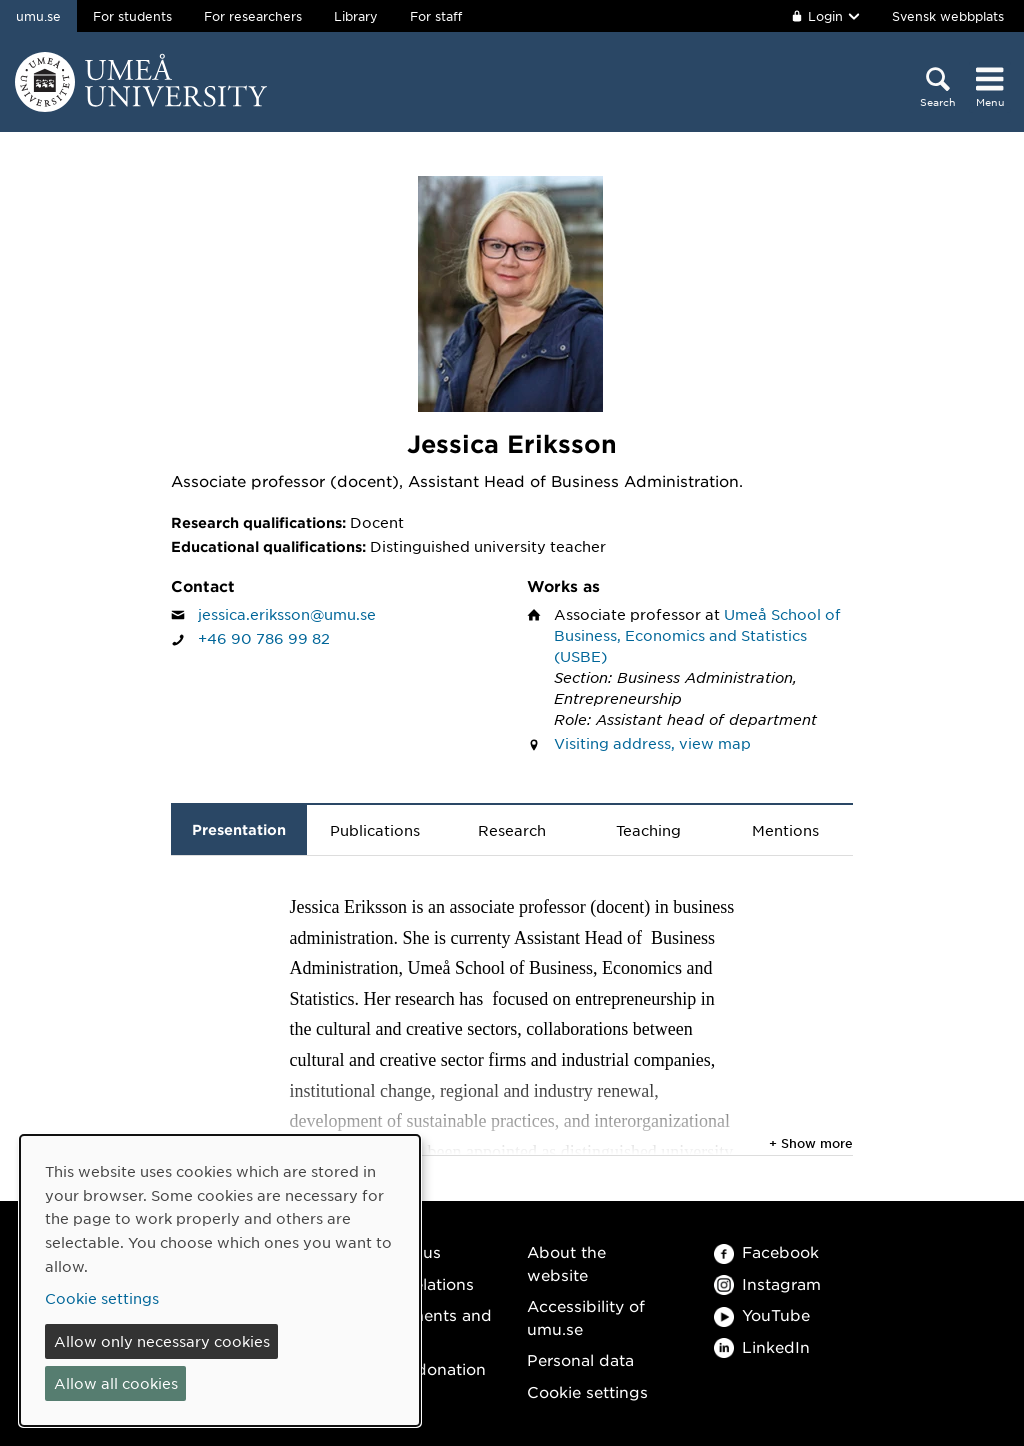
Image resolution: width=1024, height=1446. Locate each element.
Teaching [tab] (648, 830)
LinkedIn (762, 1346)
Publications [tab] (375, 830)
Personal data (580, 1359)
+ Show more (811, 1143)
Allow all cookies (116, 1383)
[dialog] (220, 1280)
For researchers (253, 16)
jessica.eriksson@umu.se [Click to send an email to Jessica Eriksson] (287, 614)
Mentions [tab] (785, 830)
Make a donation (421, 1368)
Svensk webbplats (948, 16)
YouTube (762, 1314)
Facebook (766, 1251)
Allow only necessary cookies (162, 1341)
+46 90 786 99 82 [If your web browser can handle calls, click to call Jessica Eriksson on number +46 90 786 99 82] (264, 638)
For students (132, 16)
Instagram (767, 1283)
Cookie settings (587, 1391)
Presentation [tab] (239, 829)
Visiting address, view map (652, 743)
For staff (436, 16)
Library (356, 16)
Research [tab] (512, 830)
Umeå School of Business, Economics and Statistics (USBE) (697, 635)
